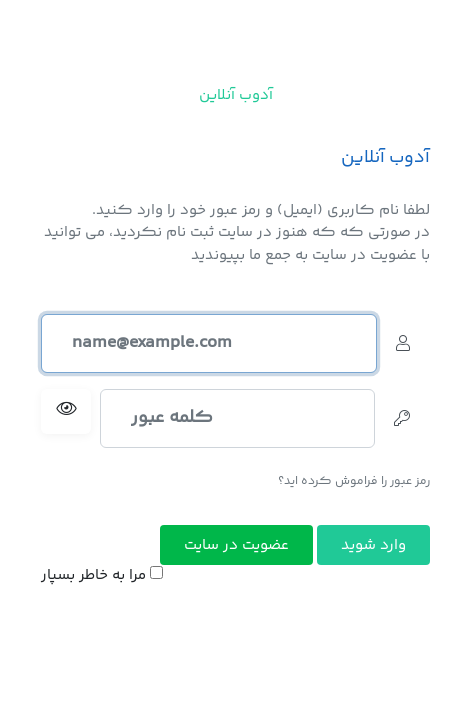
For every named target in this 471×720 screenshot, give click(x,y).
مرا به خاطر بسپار (102, 576)
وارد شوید (373, 545)
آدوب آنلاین (236, 95)
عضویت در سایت (236, 545)
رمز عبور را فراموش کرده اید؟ (354, 481)
